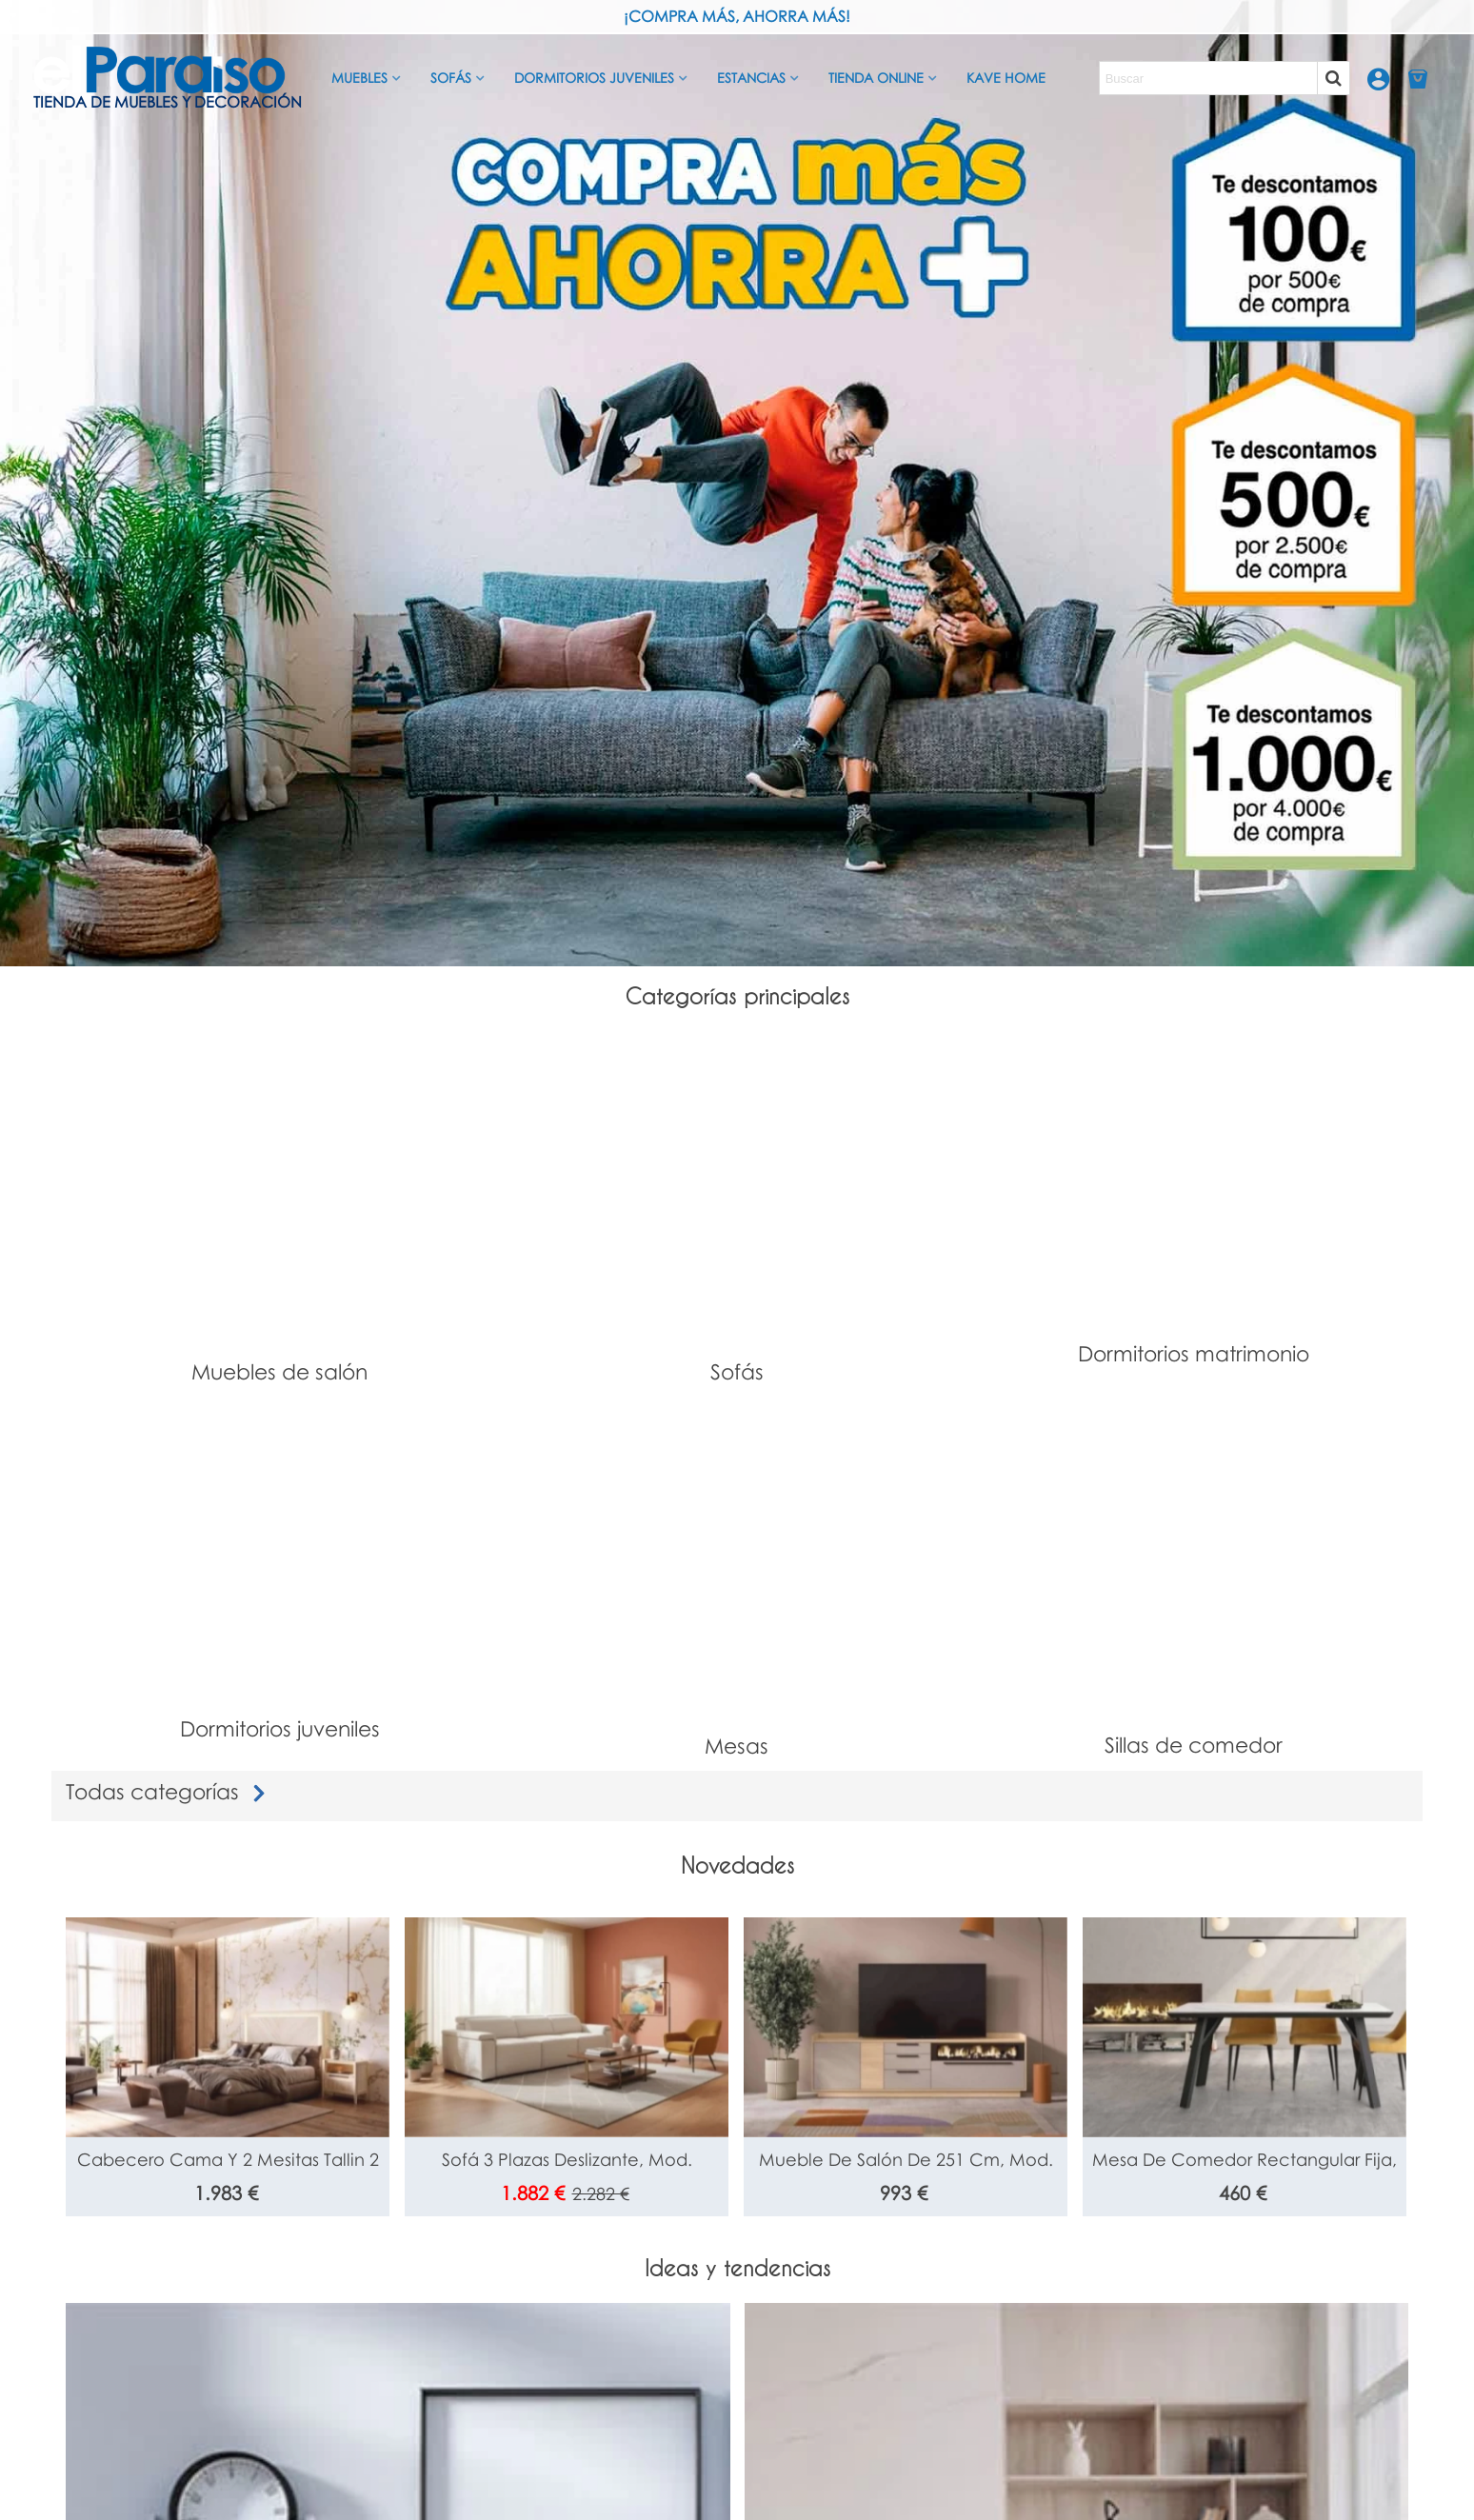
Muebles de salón (279, 1371)
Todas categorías (169, 1791)
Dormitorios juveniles (594, 77)
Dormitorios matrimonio (1193, 1353)
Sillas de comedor (1194, 1744)
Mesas (736, 1745)
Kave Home (1006, 77)
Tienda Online (876, 77)
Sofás (450, 77)
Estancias (751, 77)
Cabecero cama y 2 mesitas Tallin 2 (228, 2159)
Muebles (359, 77)
